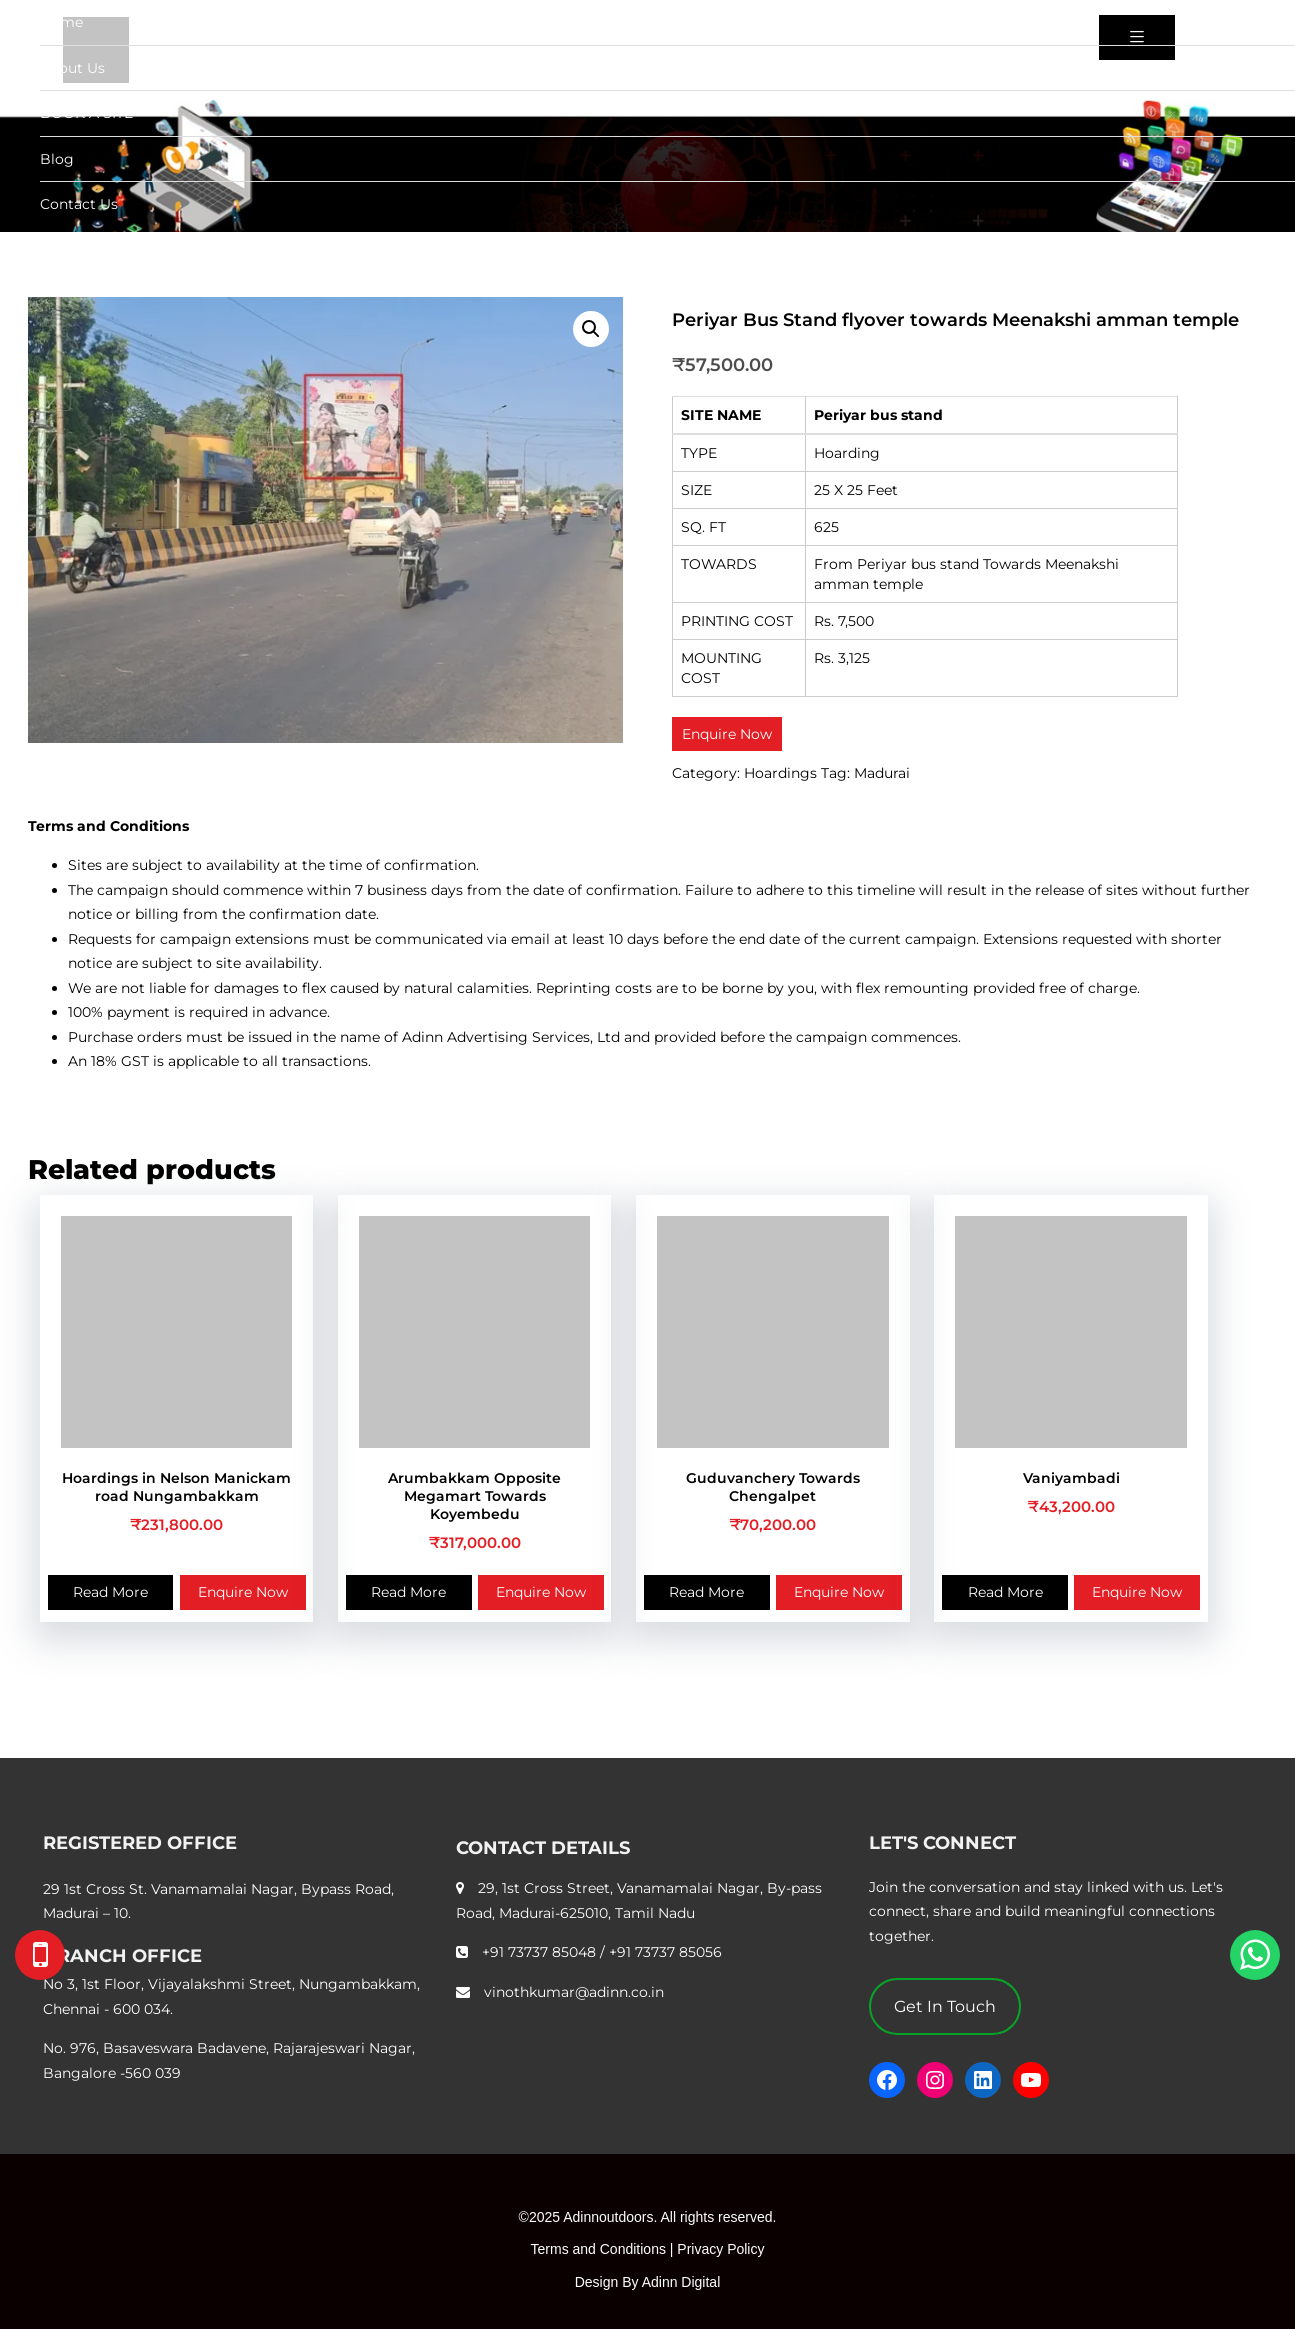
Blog (57, 159)
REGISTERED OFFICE (140, 1843)
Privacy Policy (720, 2249)
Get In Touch (945, 2006)
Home (61, 22)
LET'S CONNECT (942, 1843)
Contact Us (79, 204)
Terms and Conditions (598, 2249)
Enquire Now (243, 1592)
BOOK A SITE (86, 113)
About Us (72, 68)
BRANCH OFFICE (122, 1956)
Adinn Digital (681, 2282)
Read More (110, 1592)
